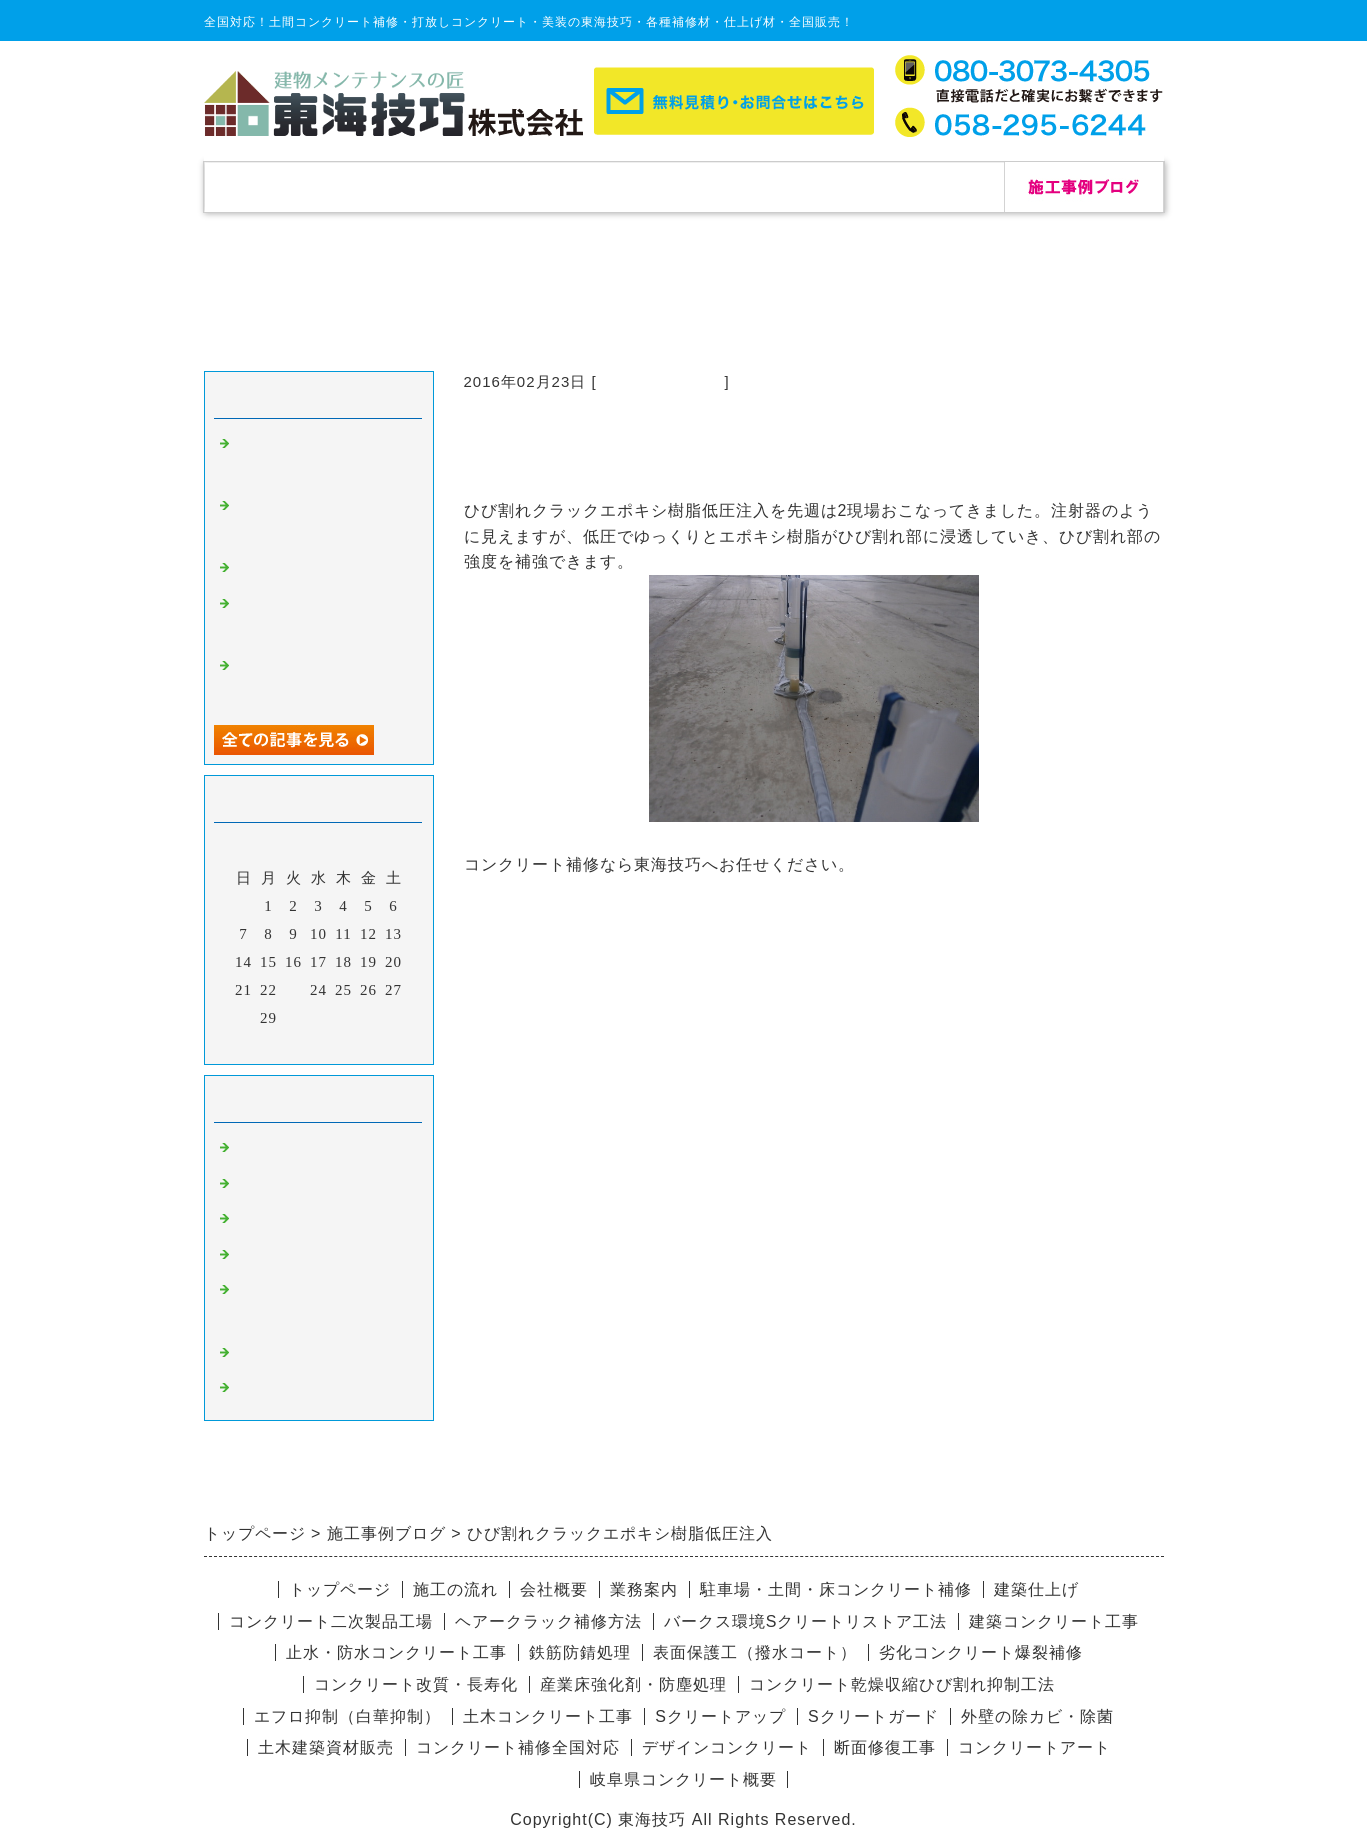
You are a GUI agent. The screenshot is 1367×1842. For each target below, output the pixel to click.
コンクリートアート (1034, 1747)
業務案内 (644, 1589)
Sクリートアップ (720, 1716)
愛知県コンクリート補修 (322, 1257)
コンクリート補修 (661, 381)
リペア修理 (274, 1390)
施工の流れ (604, 186)
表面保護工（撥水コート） (755, 1652)
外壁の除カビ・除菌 (1037, 1716)
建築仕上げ (1036, 1589)
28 (243, 1018)
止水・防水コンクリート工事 (396, 1652)
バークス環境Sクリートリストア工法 (806, 1621)
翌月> (359, 1044)
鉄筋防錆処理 (580, 1652)
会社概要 (764, 186)
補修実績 (444, 186)
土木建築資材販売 (326, 1747)
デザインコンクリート (314, 1355)
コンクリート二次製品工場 (331, 1621)
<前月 (276, 1044)
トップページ (284, 186)
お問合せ (924, 186)
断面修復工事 (885, 1747)
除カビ (258, 1186)
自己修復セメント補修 (314, 570)
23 (293, 990)
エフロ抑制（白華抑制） (347, 1716)
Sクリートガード (873, 1716)
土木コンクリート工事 (548, 1716)
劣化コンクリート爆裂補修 (981, 1652)
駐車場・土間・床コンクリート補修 (836, 1589)
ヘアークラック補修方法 (548, 1621)
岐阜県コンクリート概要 (683, 1779)
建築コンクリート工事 (1054, 1621)
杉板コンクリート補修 (314, 1221)
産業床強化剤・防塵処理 (633, 1684)
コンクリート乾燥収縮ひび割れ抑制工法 (902, 1684)
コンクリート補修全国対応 (518, 1747)
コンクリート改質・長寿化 (416, 1684)
